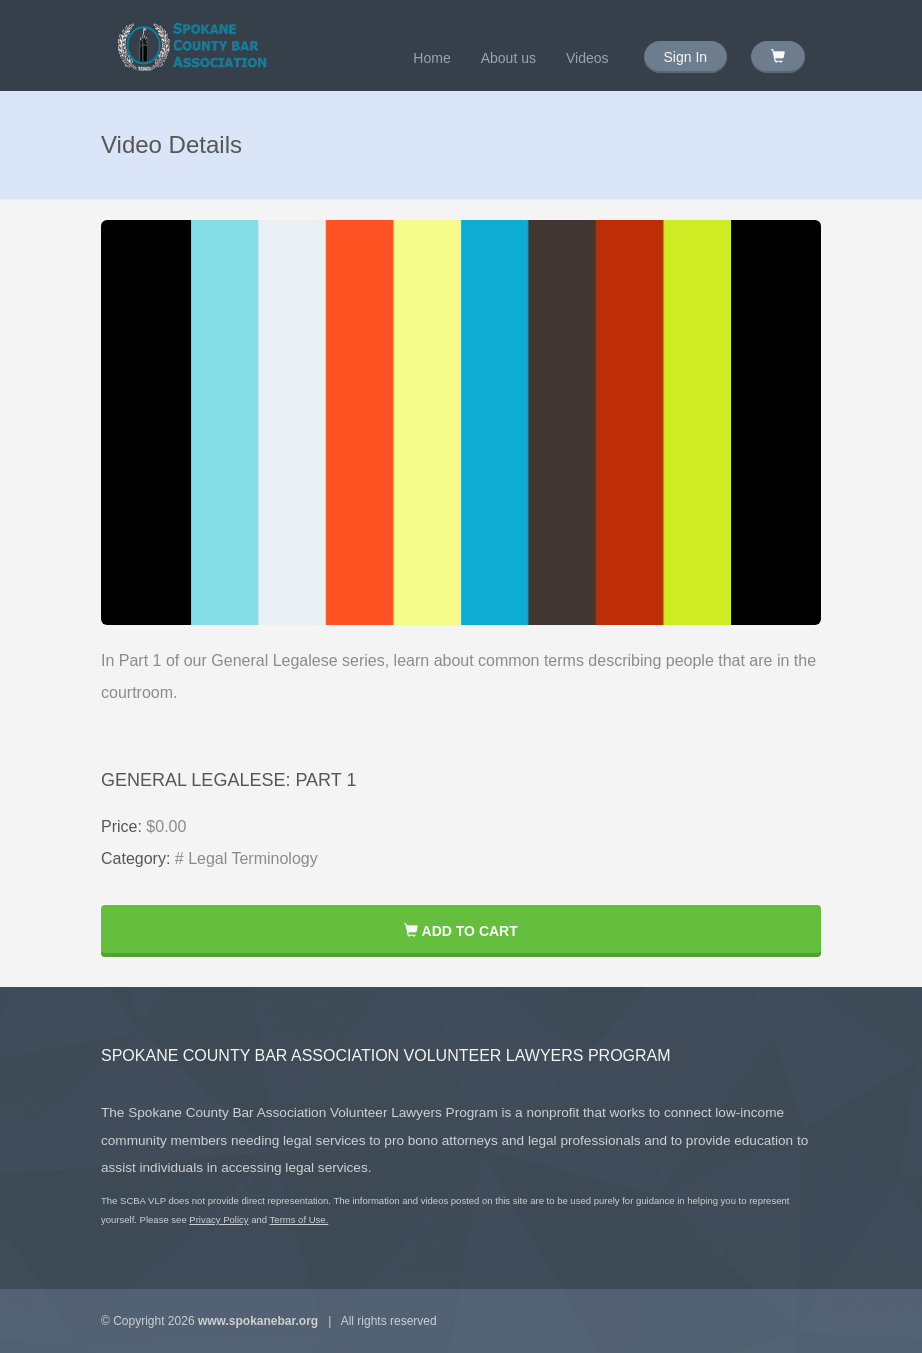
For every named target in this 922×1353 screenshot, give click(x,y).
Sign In (686, 57)
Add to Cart (461, 931)
